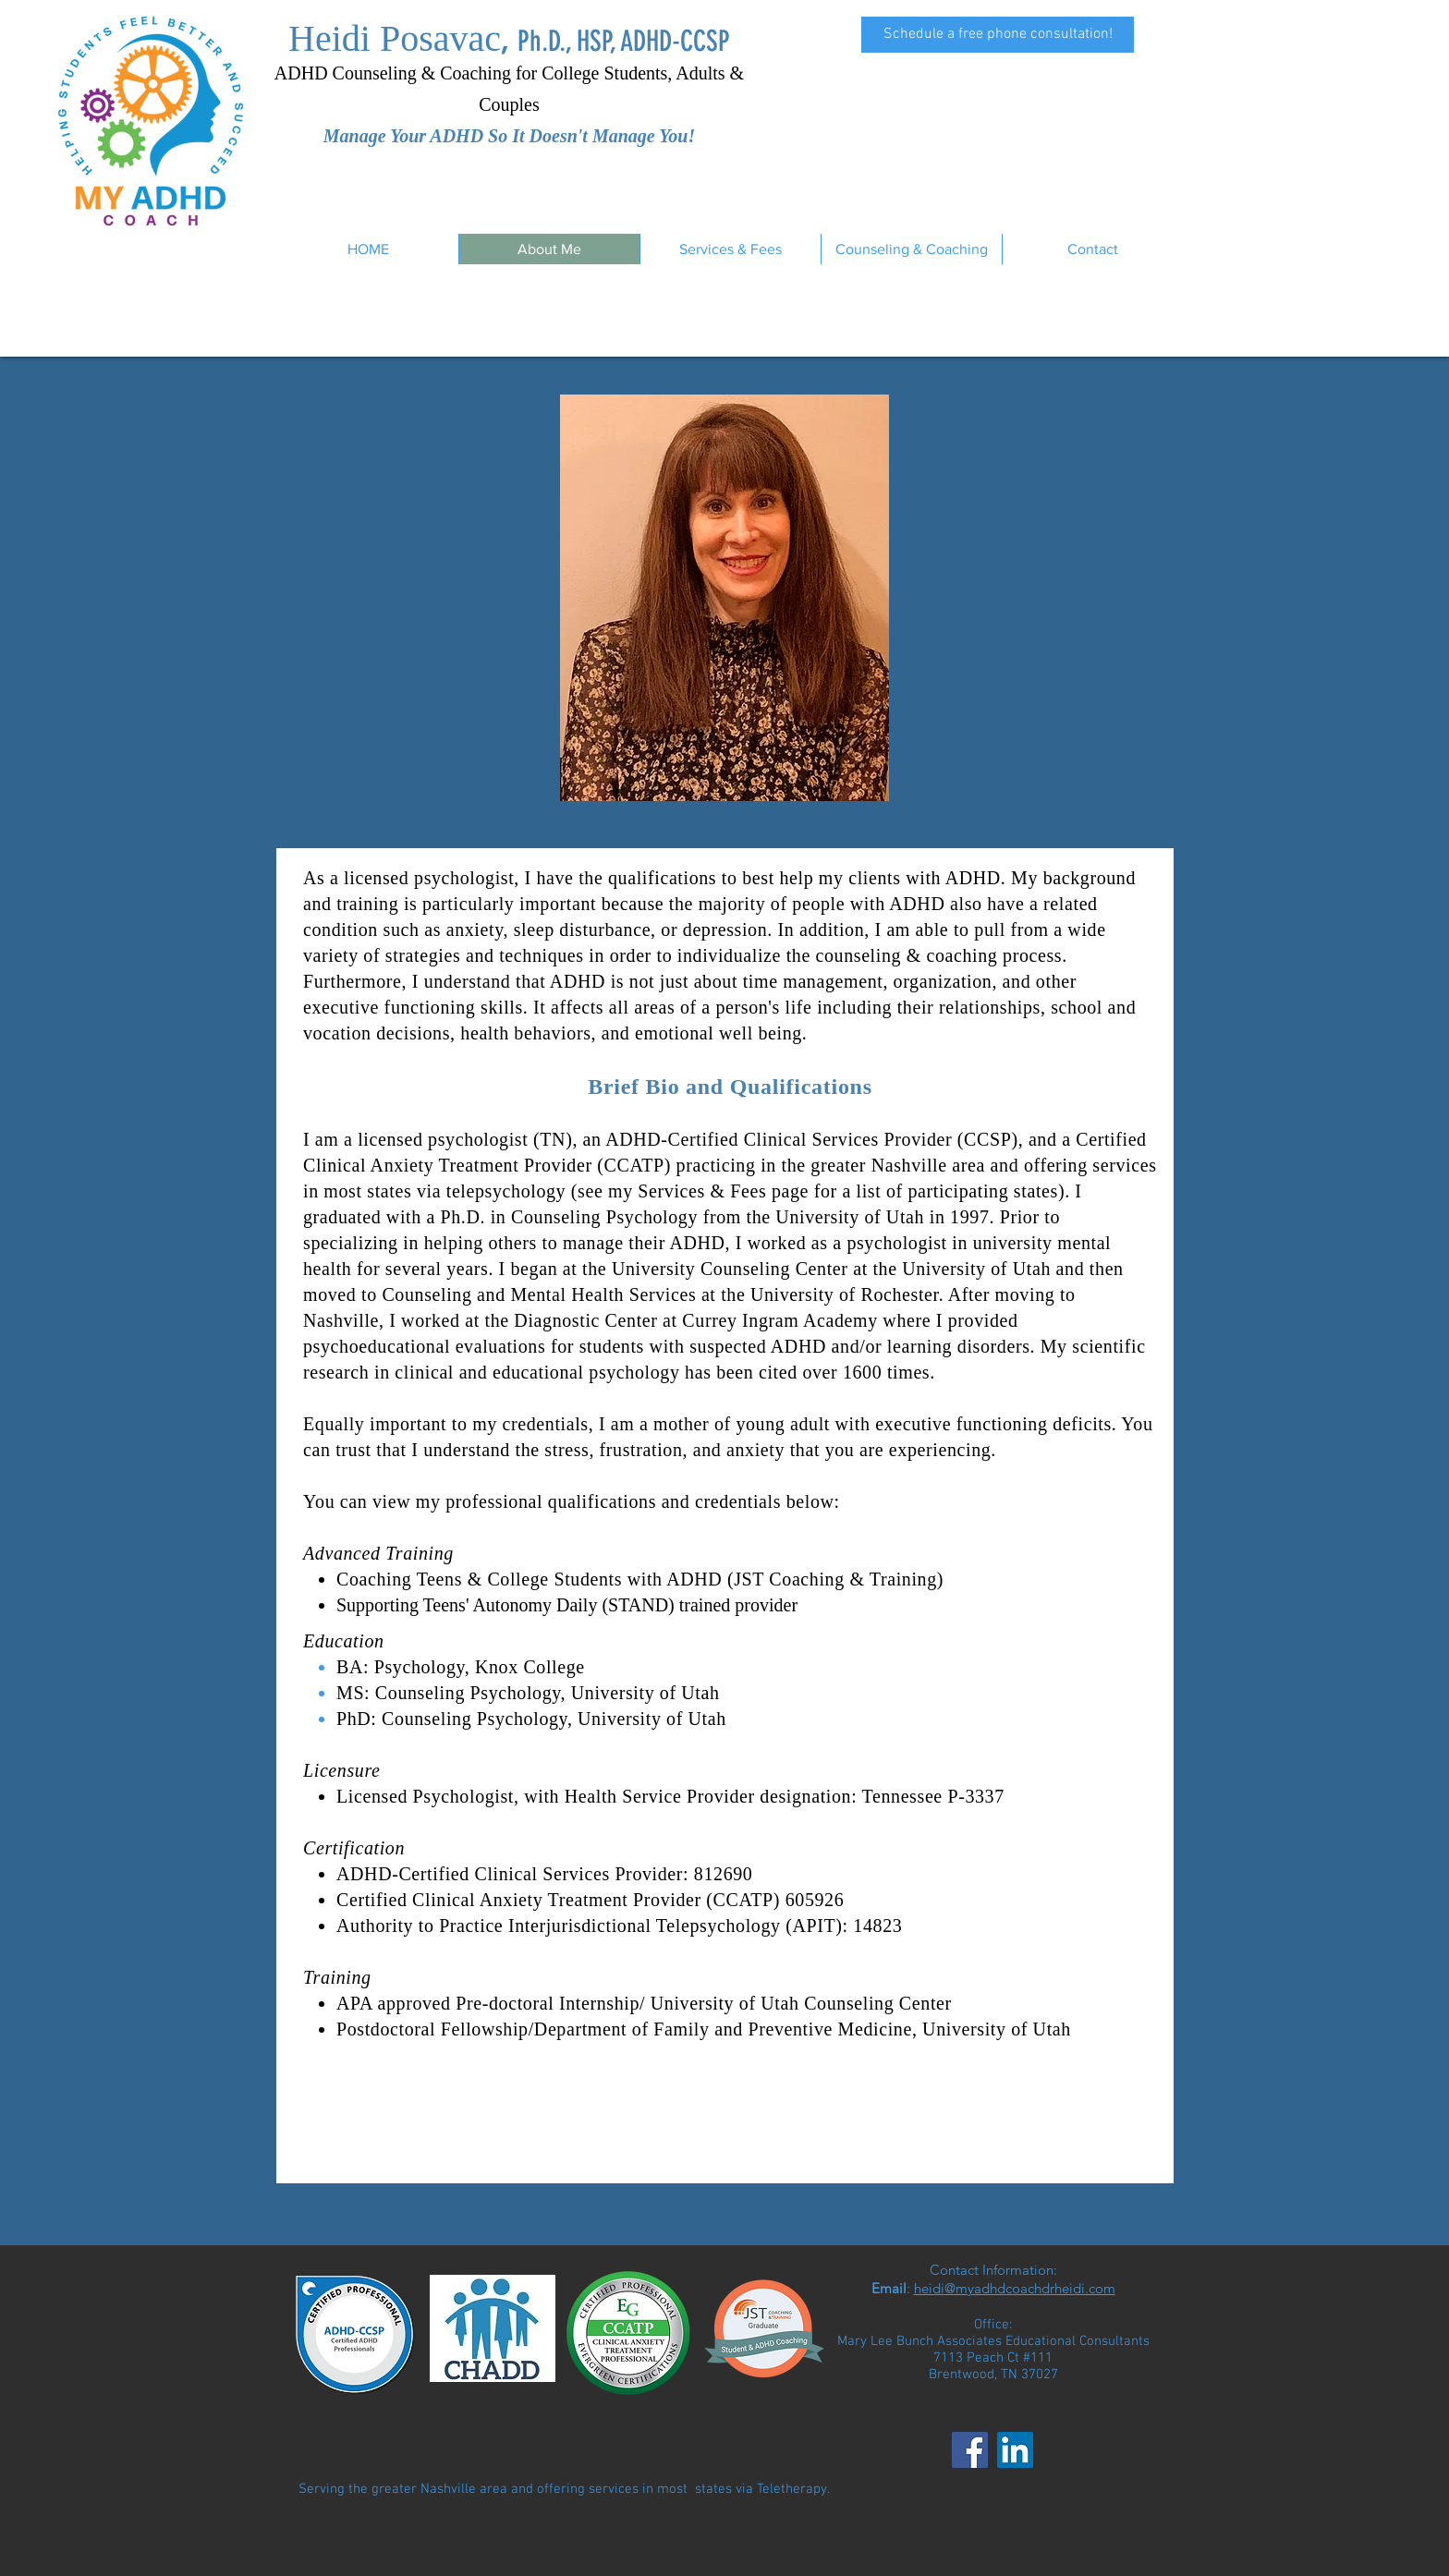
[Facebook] (970, 2450)
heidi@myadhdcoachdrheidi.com (1014, 2288)
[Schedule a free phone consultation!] (997, 35)
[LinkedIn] (1015, 2450)
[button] (730, 249)
